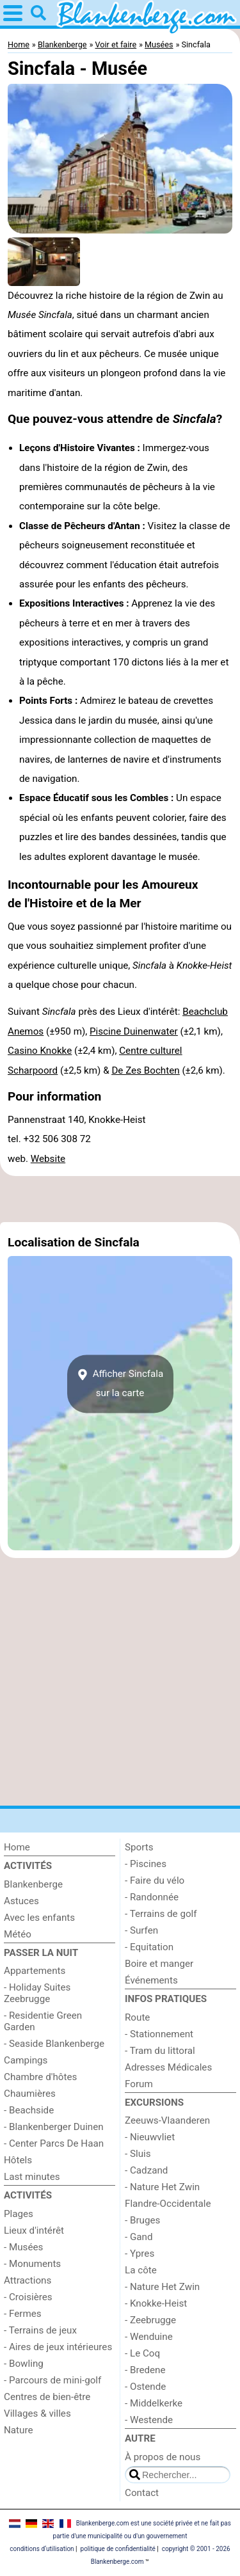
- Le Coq (142, 2353)
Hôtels (18, 2160)
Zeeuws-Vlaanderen (167, 2120)
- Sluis (138, 2153)
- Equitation (149, 1947)
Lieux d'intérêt (34, 2230)
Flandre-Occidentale (168, 2203)
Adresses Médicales (168, 2067)
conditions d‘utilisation (42, 2548)
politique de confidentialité (118, 2548)
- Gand (139, 2237)
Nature (18, 2430)
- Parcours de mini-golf (52, 2380)
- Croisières (28, 2297)
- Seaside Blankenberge (54, 2043)
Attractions (27, 2280)
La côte (141, 2270)
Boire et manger (159, 1963)
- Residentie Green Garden (43, 2021)
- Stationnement (159, 2034)
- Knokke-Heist (156, 2303)
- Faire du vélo (154, 1880)
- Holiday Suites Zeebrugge (37, 1993)
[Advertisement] (120, 1199)
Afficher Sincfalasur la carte (120, 1383)
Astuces (21, 1901)
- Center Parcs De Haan (54, 2143)
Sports (139, 1847)
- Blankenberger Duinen (54, 2127)
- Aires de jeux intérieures (58, 2347)
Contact (142, 2493)
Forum (139, 2084)
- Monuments (32, 2264)
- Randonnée (152, 1897)
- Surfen (141, 1930)
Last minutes (32, 2176)
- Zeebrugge (150, 2320)
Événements (151, 1980)
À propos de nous (162, 2457)
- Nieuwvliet (150, 2137)
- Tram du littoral (160, 2050)
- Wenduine (149, 2336)
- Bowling (24, 2363)
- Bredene (145, 2370)
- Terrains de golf (161, 1914)
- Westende (149, 2420)
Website (48, 1159)
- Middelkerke (153, 2403)
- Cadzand (146, 2170)
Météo (17, 1934)
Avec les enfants (39, 1917)
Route (137, 2017)
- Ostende (145, 2386)
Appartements (34, 1970)
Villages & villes (37, 2413)
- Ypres (139, 2253)
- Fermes (23, 2313)
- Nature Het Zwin (162, 2187)
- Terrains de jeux (40, 2330)
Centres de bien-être (47, 2397)
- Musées (23, 2247)
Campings (25, 2060)
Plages (18, 2214)
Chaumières (30, 2093)
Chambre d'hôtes (40, 2077)
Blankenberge (33, 1884)
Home (17, 1847)
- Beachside (29, 2110)
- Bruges (142, 2220)
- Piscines (145, 1864)
